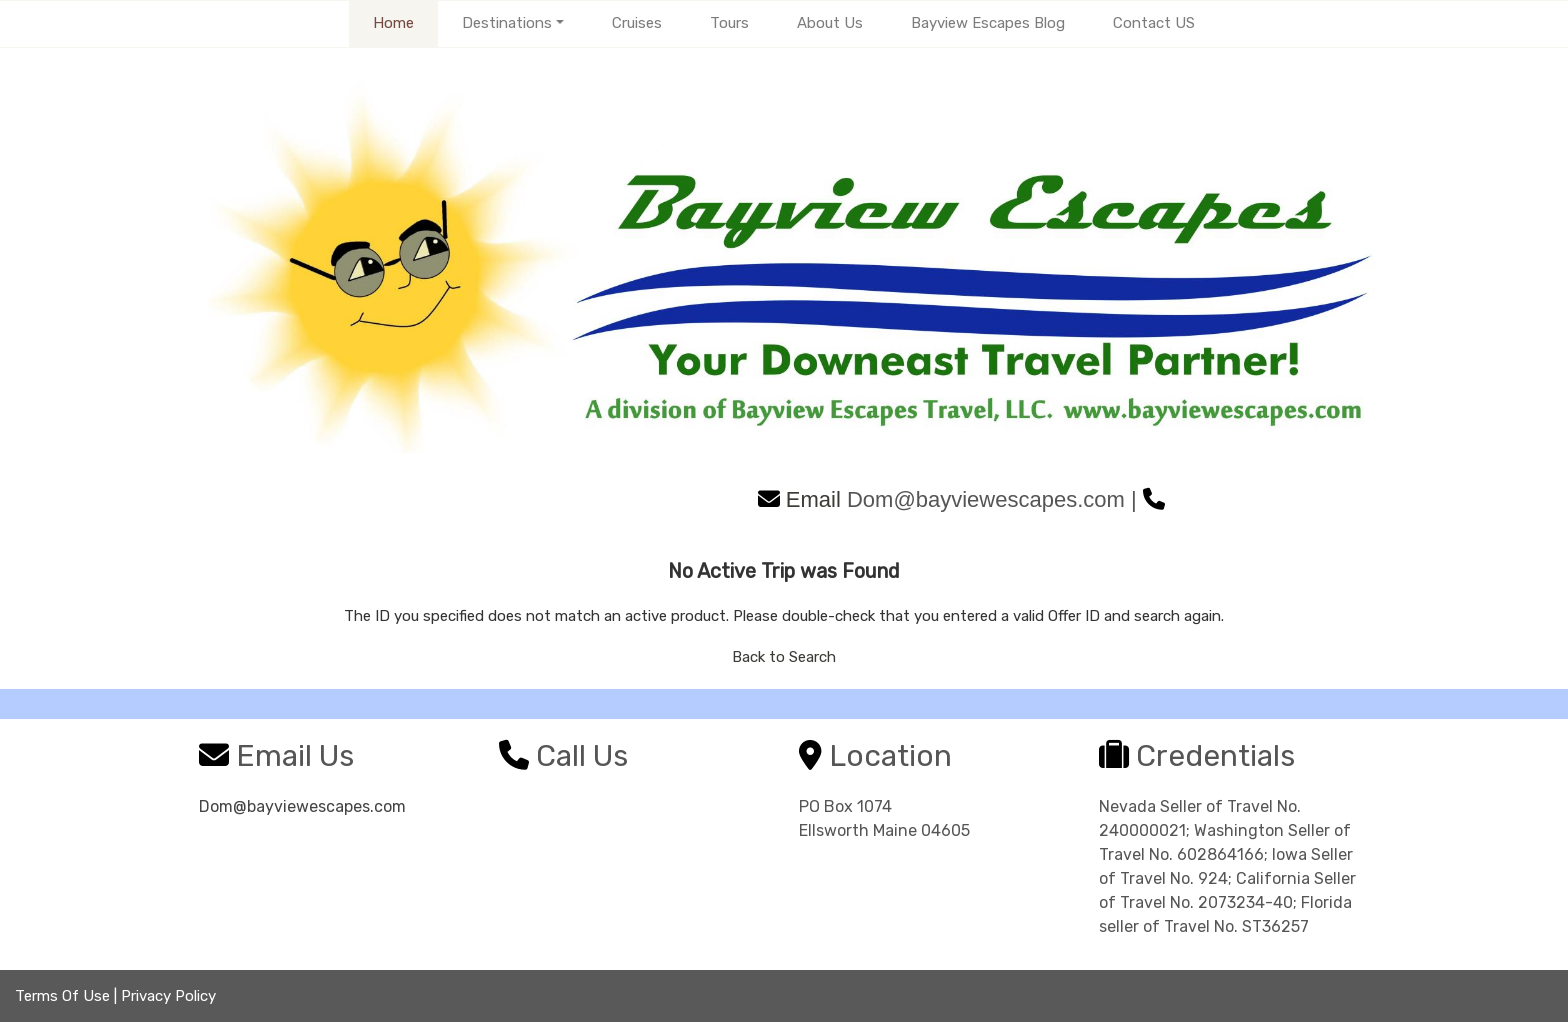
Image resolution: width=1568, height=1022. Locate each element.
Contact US (1154, 23)
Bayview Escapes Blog (988, 23)
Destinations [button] (507, 23)
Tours (729, 23)
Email (799, 499)
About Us (830, 23)
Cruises (637, 23)
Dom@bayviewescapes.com (302, 806)
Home (393, 23)
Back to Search (784, 657)
